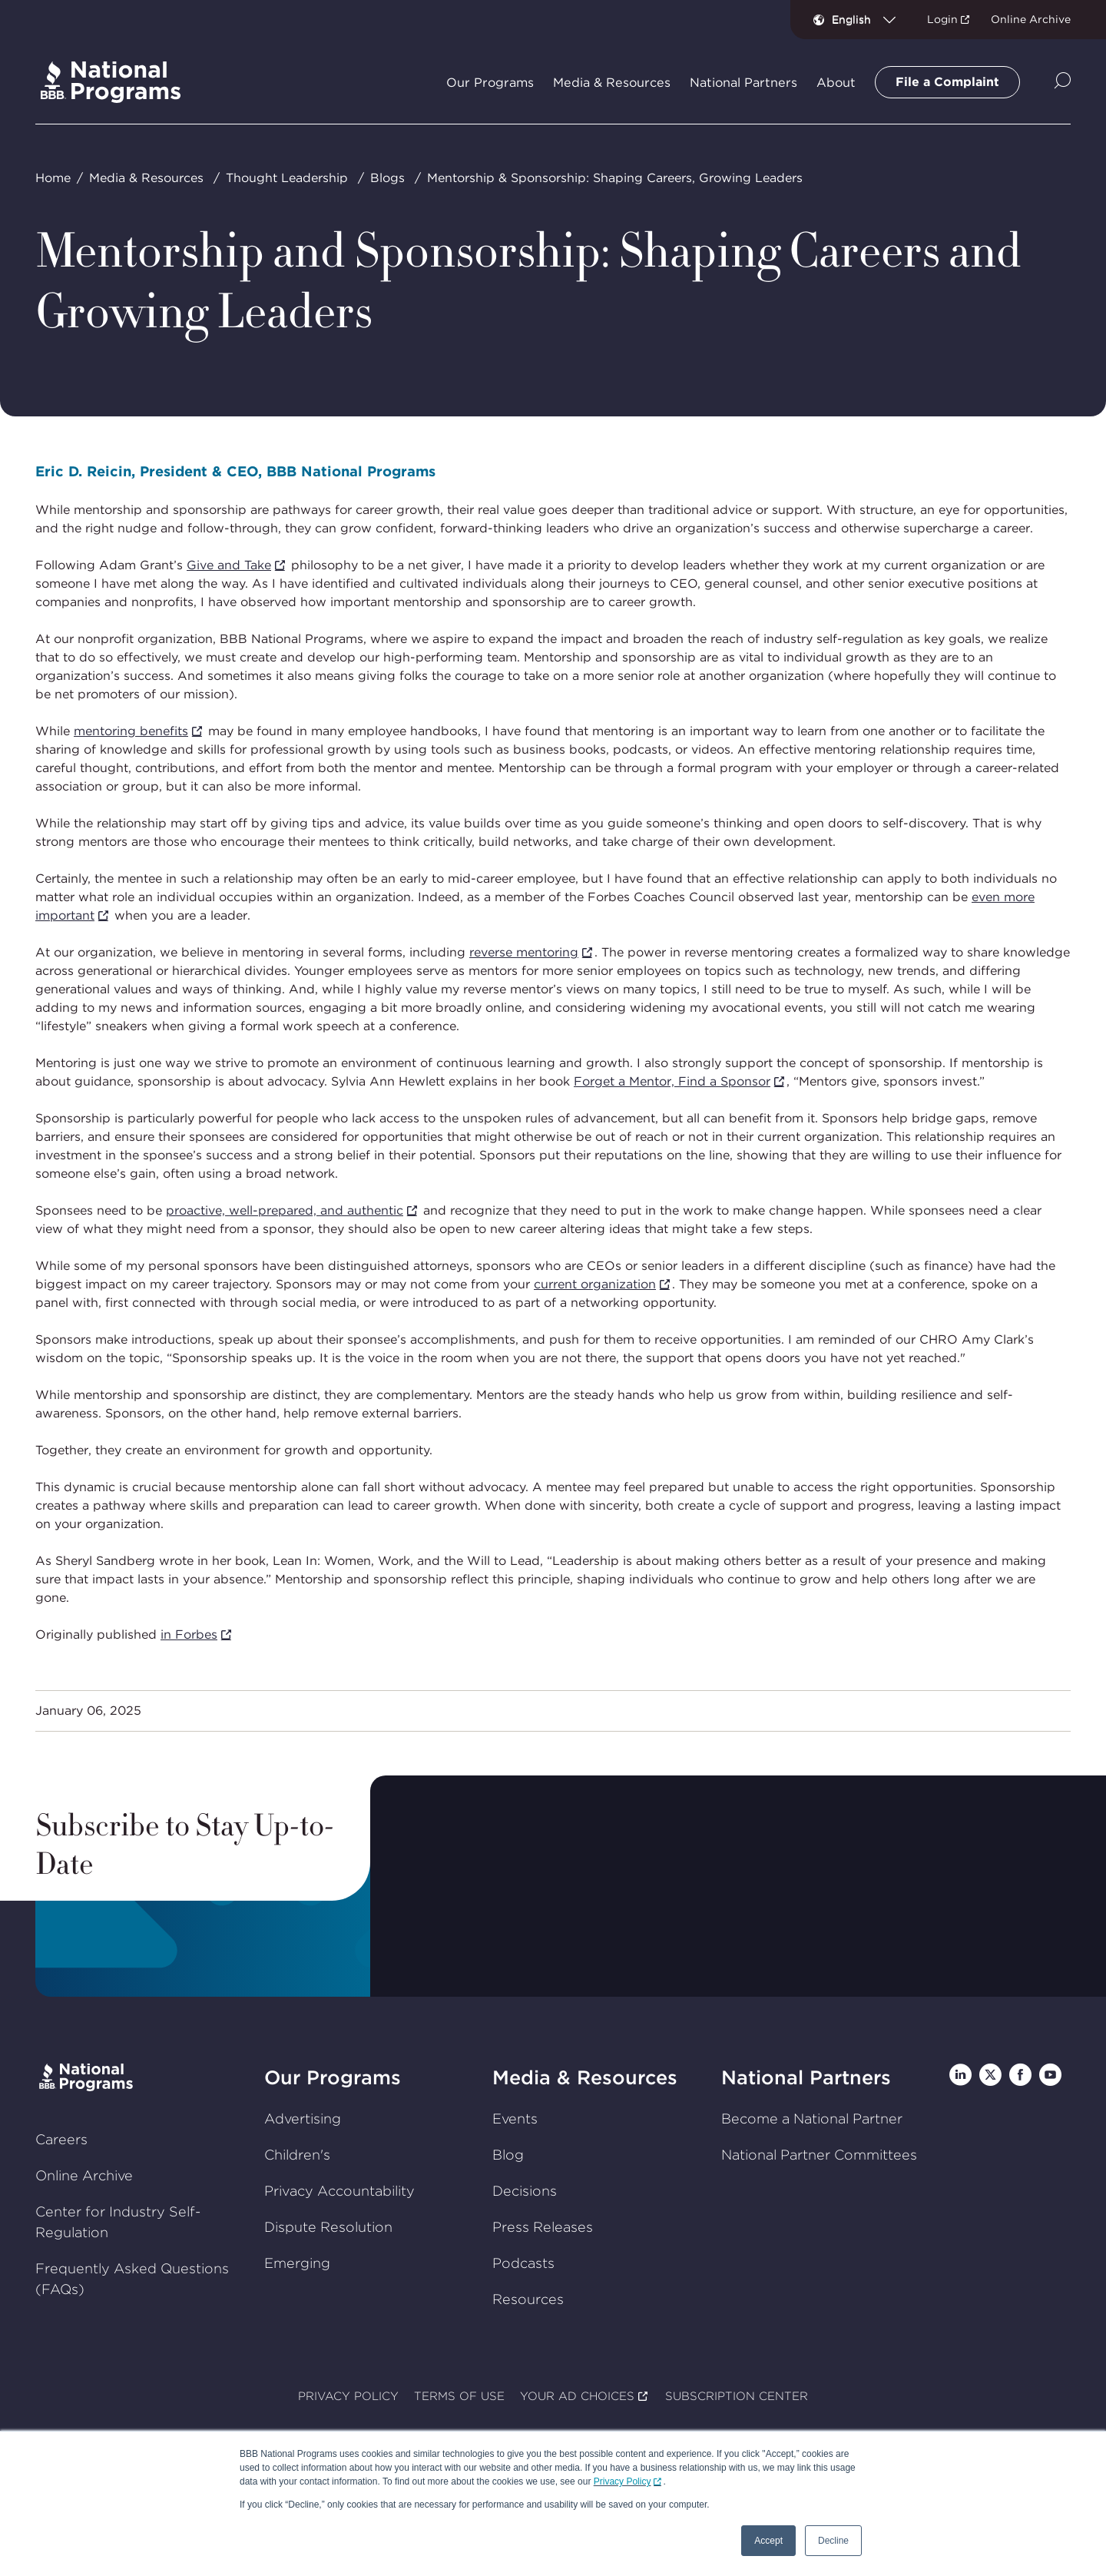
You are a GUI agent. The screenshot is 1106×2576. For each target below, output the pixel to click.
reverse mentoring (523, 952)
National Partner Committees (819, 2154)
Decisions (524, 2190)
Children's (297, 2154)
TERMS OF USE (459, 2396)
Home (53, 178)
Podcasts (523, 2262)
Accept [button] (768, 2540)
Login (942, 19)
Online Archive (1031, 19)
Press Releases (542, 2226)
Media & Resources (146, 178)
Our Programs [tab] (490, 82)
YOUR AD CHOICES (577, 2396)
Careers (61, 2139)
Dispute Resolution (328, 2226)
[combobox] (870, 19)
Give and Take (229, 565)
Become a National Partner (811, 2118)
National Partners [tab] (743, 82)
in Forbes (189, 1634)
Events (515, 2118)
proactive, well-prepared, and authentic (284, 1210)
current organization (595, 1284)
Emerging (297, 2262)
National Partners (806, 2077)
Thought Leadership (287, 178)
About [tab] (836, 82)
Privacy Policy (622, 2481)
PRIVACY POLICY (348, 2396)
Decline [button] (833, 2540)
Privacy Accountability (339, 2190)
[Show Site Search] (1062, 81)
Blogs (387, 178)
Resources (528, 2298)
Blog (508, 2154)
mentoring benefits (131, 731)
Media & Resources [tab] (612, 82)
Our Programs (332, 2077)
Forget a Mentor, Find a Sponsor (672, 1081)
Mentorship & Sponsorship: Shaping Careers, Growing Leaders (615, 178)
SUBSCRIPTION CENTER (736, 2396)
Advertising (302, 2118)
